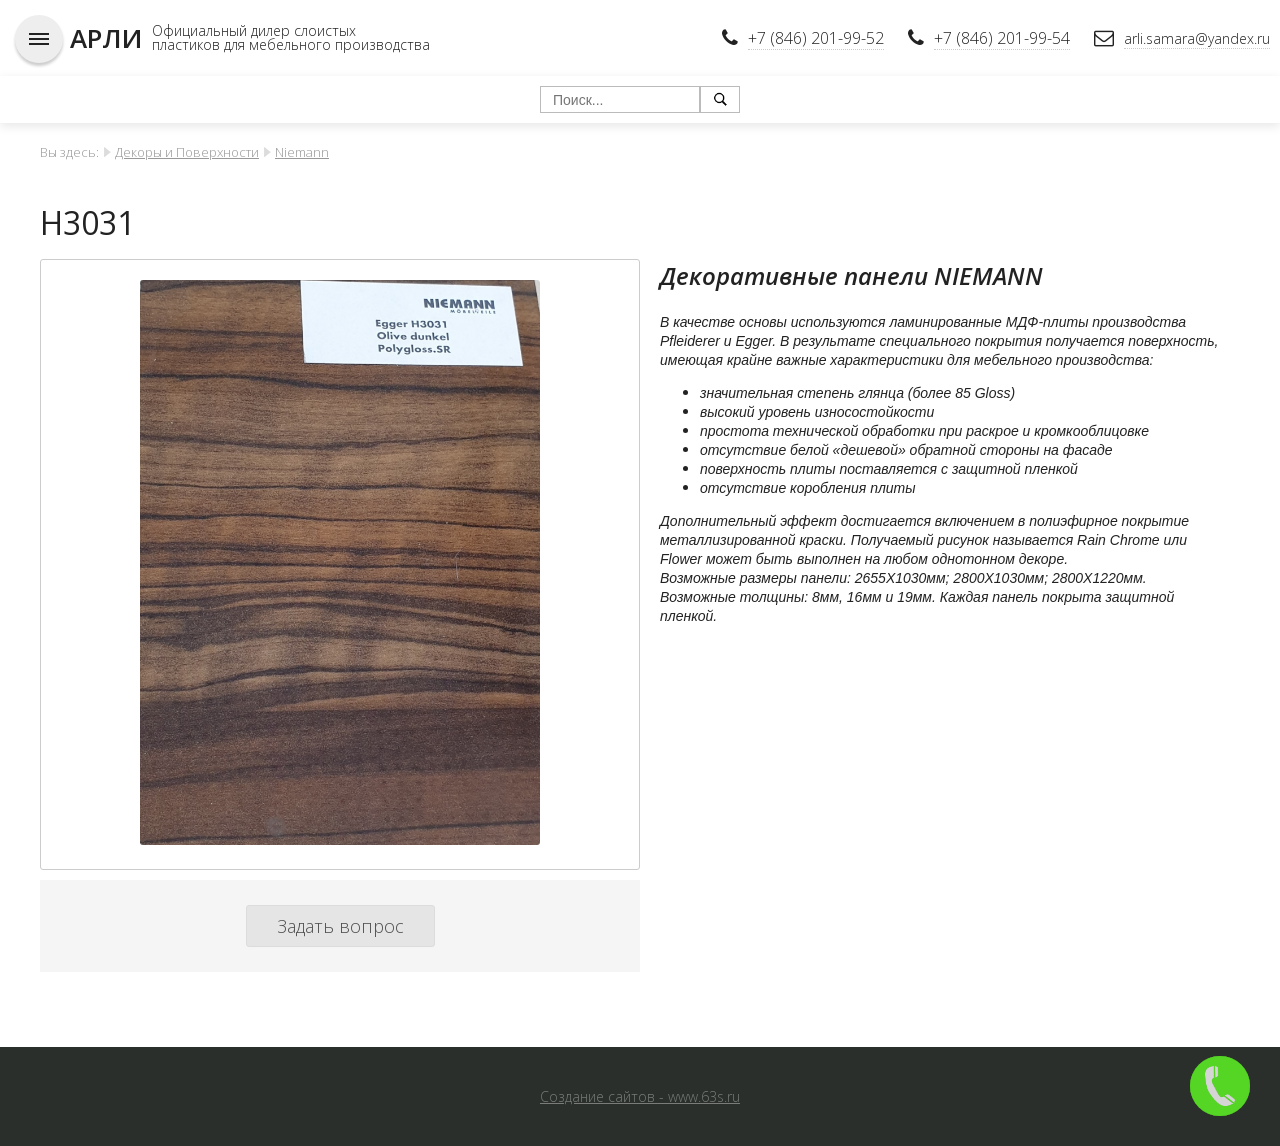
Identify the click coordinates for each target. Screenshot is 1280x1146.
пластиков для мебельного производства (291, 44)
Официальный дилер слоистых (254, 30)
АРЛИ (106, 38)
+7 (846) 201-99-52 (816, 38)
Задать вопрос (340, 926)
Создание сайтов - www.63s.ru (640, 1096)
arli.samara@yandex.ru (1197, 38)
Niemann (302, 152)
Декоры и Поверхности (187, 152)
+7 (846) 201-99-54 (1002, 38)
